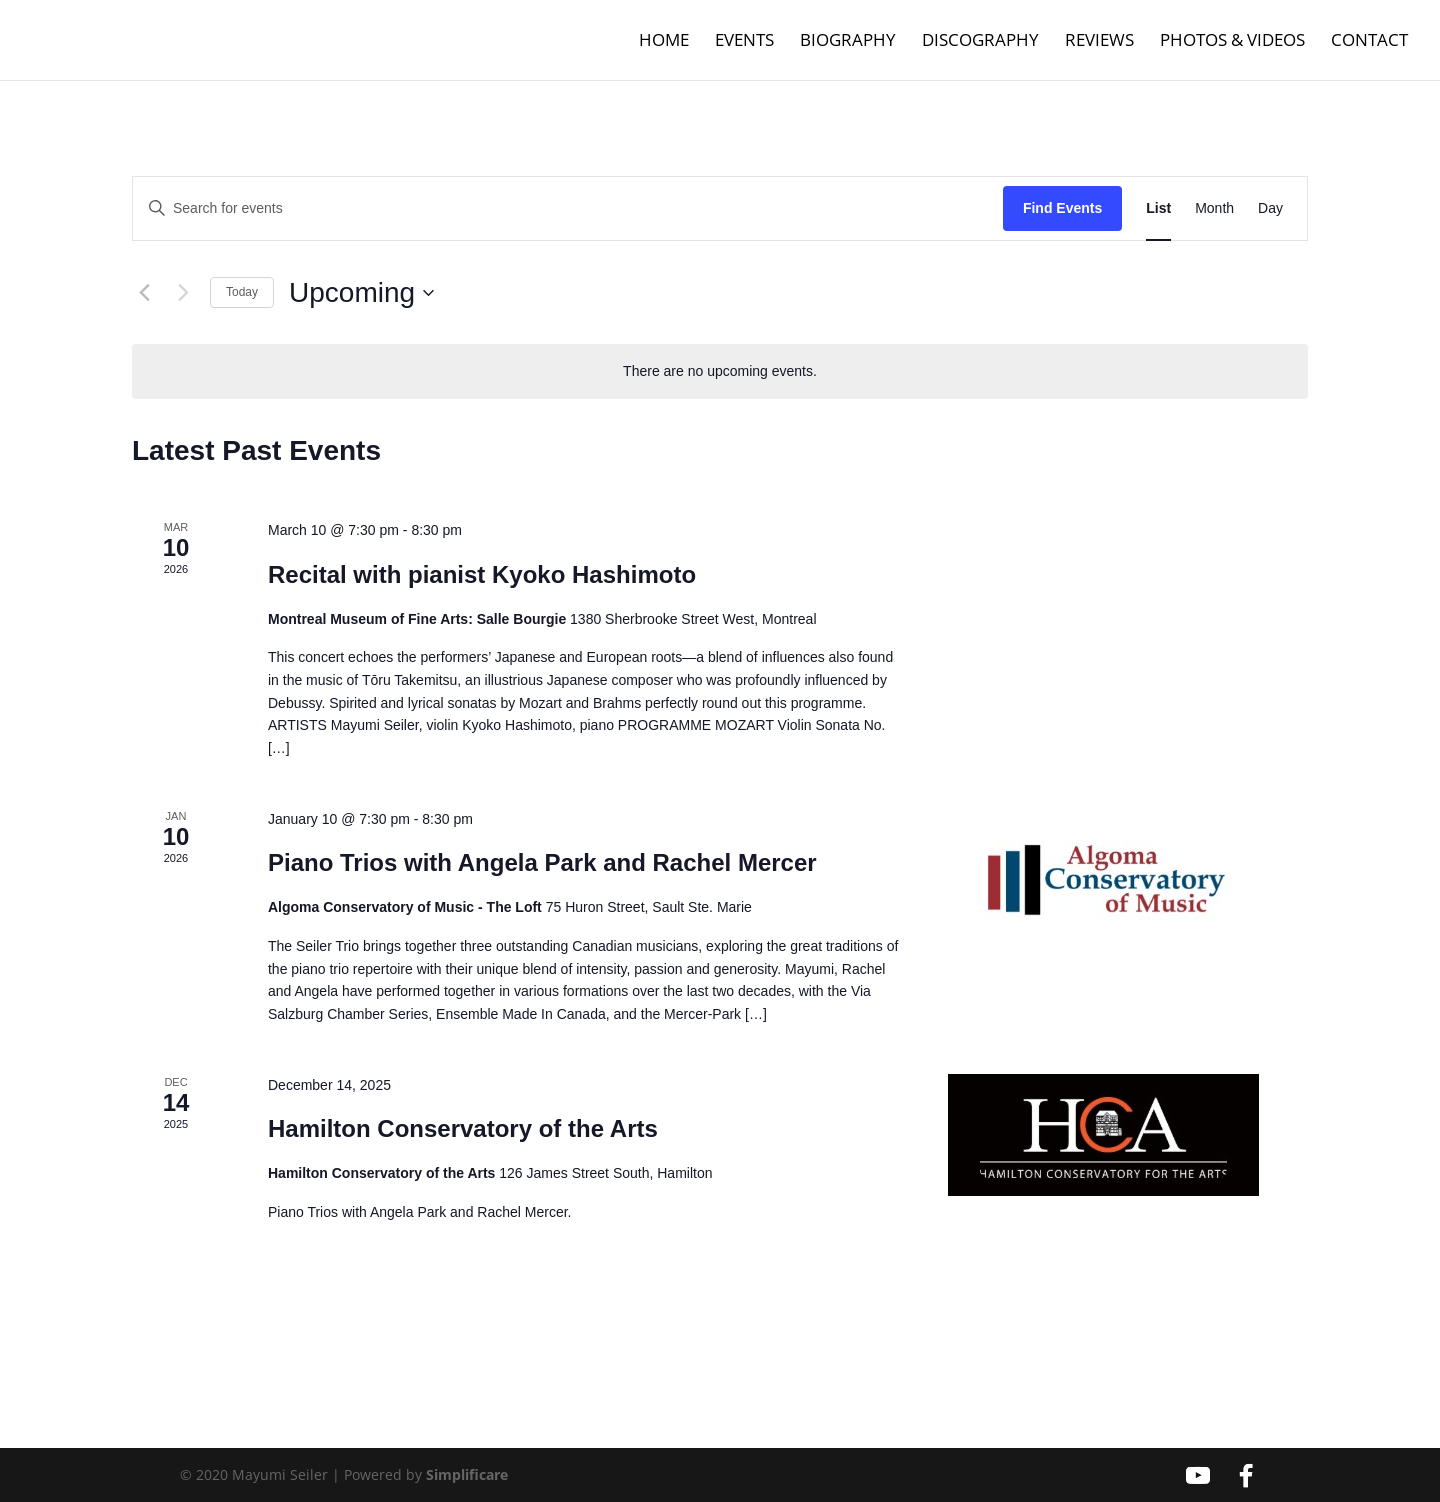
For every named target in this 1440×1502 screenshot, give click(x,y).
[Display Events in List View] (1158, 208)
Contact (1369, 42)
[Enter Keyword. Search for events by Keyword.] (568, 208)
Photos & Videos (1232, 42)
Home (664, 42)
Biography (848, 42)
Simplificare (467, 1474)
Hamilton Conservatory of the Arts (463, 1128)
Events (744, 42)
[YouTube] (1198, 1476)
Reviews (1099, 42)
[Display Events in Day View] (1270, 208)
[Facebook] (1246, 1476)
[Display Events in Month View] (1214, 208)
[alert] (720, 371)
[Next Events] (183, 293)
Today (242, 292)
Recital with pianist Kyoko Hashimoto (482, 574)
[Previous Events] (144, 293)
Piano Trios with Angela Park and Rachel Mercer (542, 862)
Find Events (1062, 208)
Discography (980, 42)
